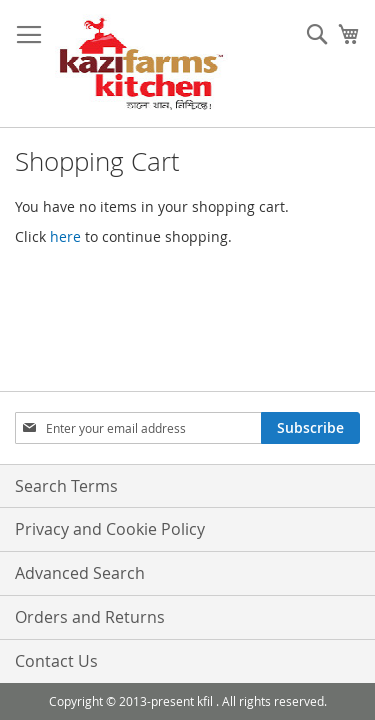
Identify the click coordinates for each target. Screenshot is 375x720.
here (65, 236)
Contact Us (56, 661)
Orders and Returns (90, 617)
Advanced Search (80, 573)
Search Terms (66, 486)
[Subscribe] (310, 428)
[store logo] (141, 64)
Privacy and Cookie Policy (110, 529)
